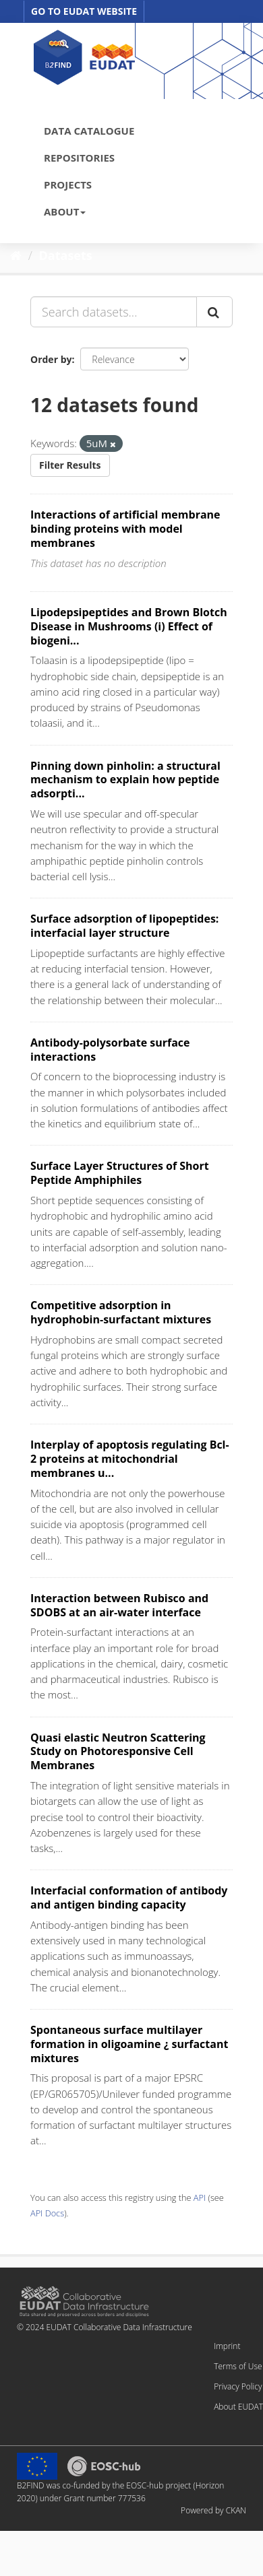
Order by (50, 359)
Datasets (65, 255)
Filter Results (70, 465)
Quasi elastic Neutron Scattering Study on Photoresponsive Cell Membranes (118, 1751)
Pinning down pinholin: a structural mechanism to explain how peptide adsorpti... (125, 779)
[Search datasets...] (113, 311)
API (200, 2197)
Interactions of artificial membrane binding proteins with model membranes (125, 528)
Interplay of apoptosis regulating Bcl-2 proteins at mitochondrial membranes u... (129, 1458)
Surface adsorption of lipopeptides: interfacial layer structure (124, 925)
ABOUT (65, 211)
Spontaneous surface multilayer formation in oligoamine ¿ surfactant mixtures (129, 2044)
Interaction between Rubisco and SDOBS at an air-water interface (119, 1605)
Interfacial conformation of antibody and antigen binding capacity (128, 1897)
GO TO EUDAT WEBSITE (84, 11)
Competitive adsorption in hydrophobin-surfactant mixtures (120, 1312)
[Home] (16, 255)
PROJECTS (68, 184)
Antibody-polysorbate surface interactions (110, 1049)
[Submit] (214, 311)
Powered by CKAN (213, 2510)
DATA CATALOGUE (89, 130)
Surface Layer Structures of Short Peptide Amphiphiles (119, 1172)
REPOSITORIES (79, 157)
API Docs (47, 2213)
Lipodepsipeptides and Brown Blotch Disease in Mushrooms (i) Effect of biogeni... (128, 626)
